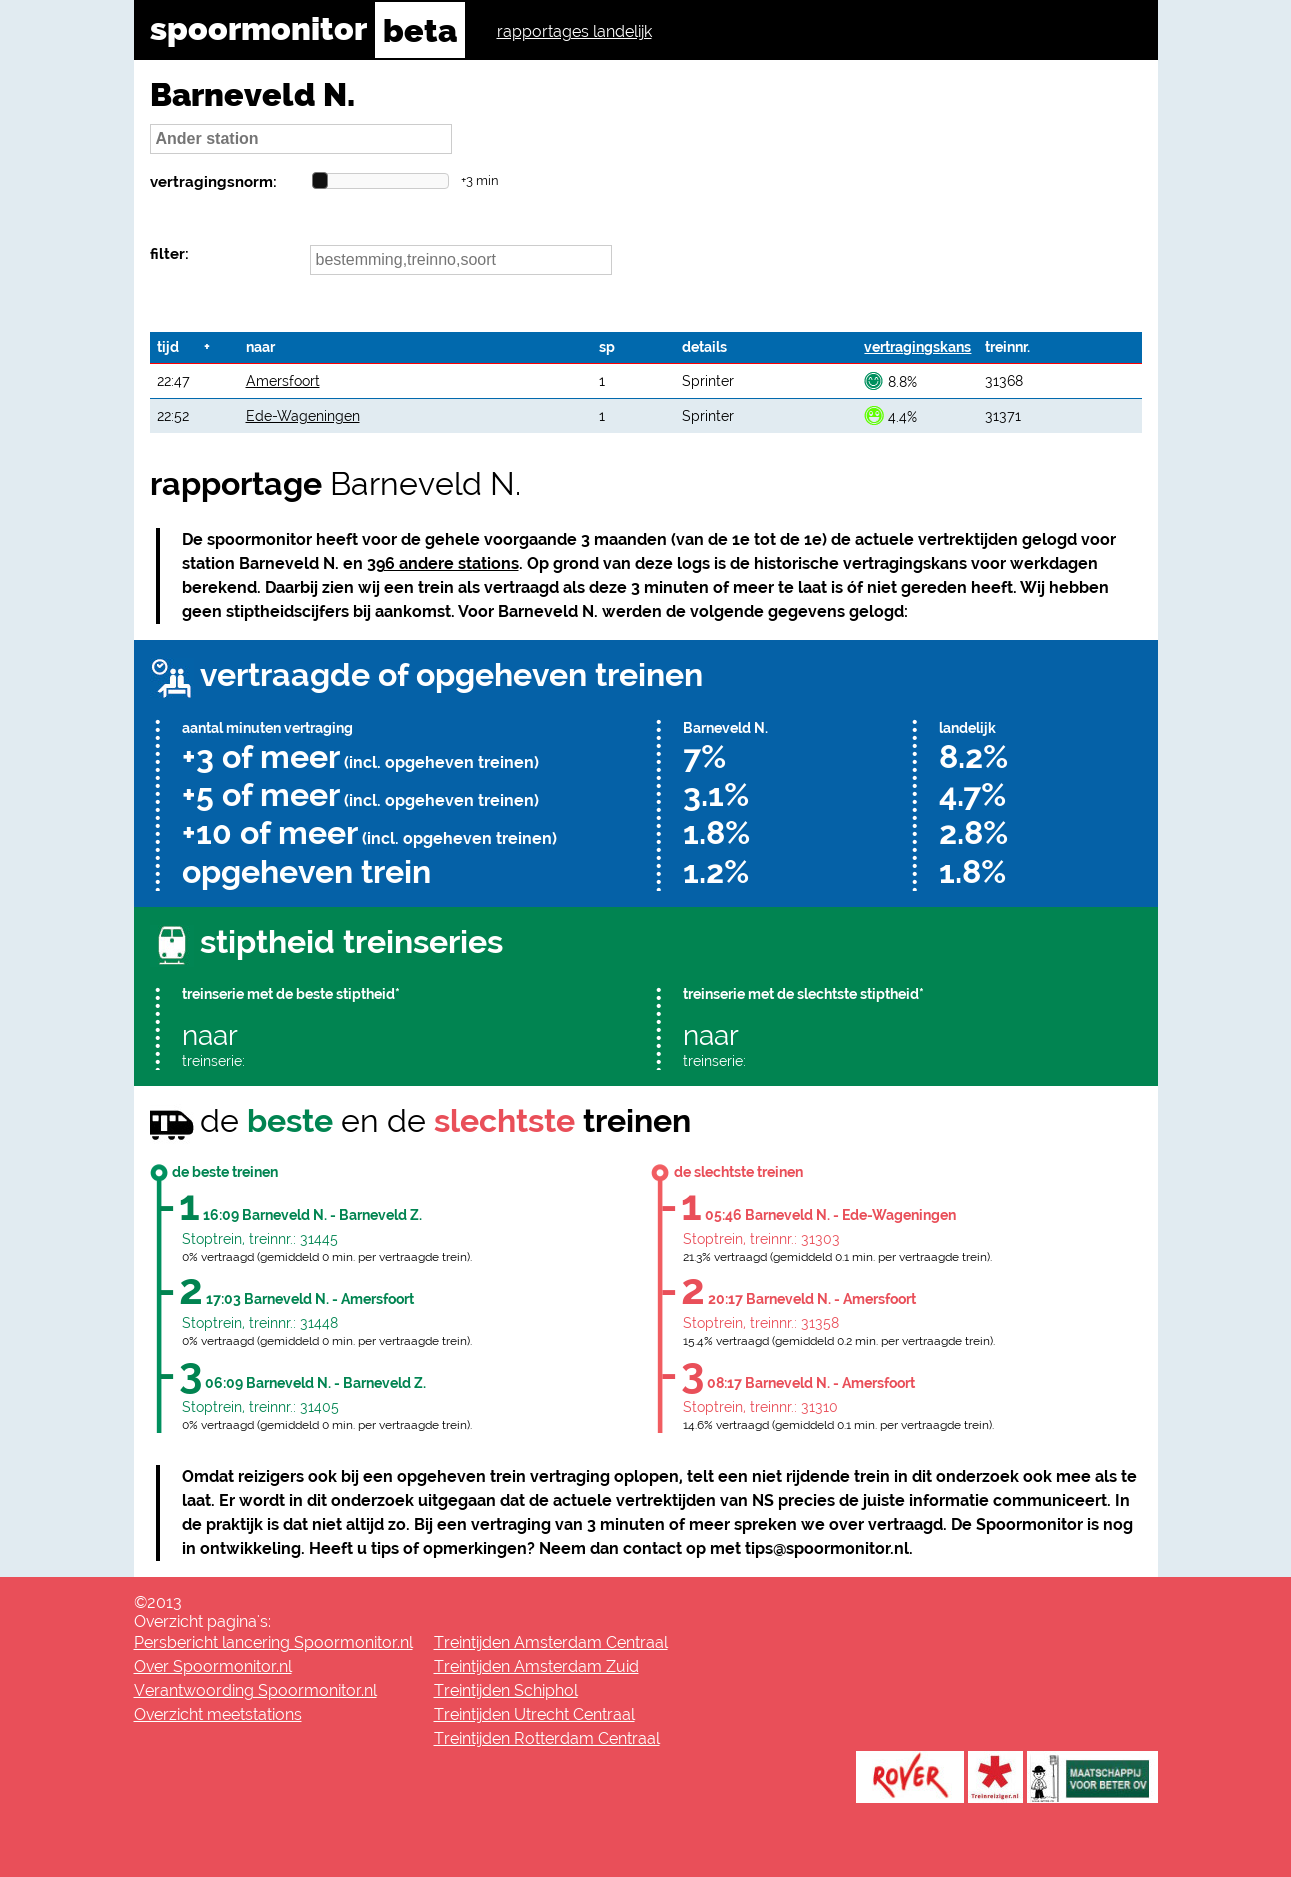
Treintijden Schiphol (506, 1690)
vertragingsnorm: (213, 181)
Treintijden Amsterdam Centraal (551, 1642)
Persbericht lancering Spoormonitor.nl (273, 1642)
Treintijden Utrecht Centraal (534, 1714)
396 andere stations (443, 563)
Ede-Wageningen (303, 416)
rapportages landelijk (574, 31)
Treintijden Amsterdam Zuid (536, 1666)
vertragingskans (917, 347)
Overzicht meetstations (218, 1714)
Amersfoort (283, 381)
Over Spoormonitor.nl (213, 1666)
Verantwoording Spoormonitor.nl (255, 1690)
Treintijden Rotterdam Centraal (547, 1738)
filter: (169, 253)
